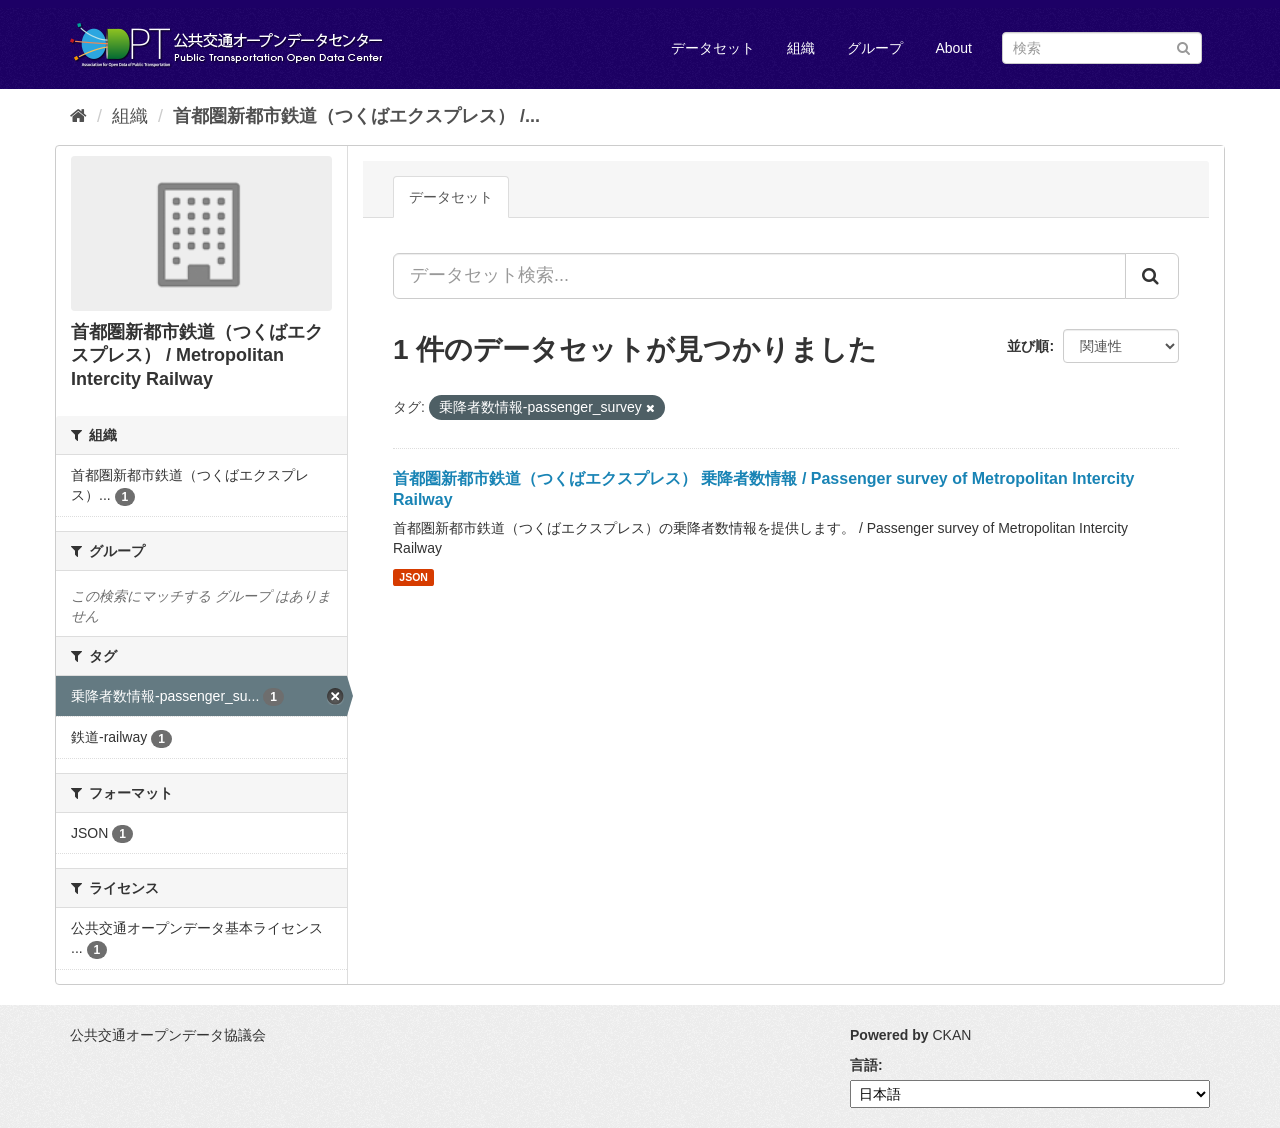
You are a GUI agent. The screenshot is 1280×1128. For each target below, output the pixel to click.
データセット (713, 48)
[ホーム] (78, 116)
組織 (801, 48)
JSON (413, 577)
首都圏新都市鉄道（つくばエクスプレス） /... (356, 116)
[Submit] (1183, 46)
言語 (864, 1065)
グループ (875, 48)
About (953, 48)
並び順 (1028, 346)
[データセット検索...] (759, 276)
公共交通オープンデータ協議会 (168, 1035)
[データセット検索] (1102, 48)
